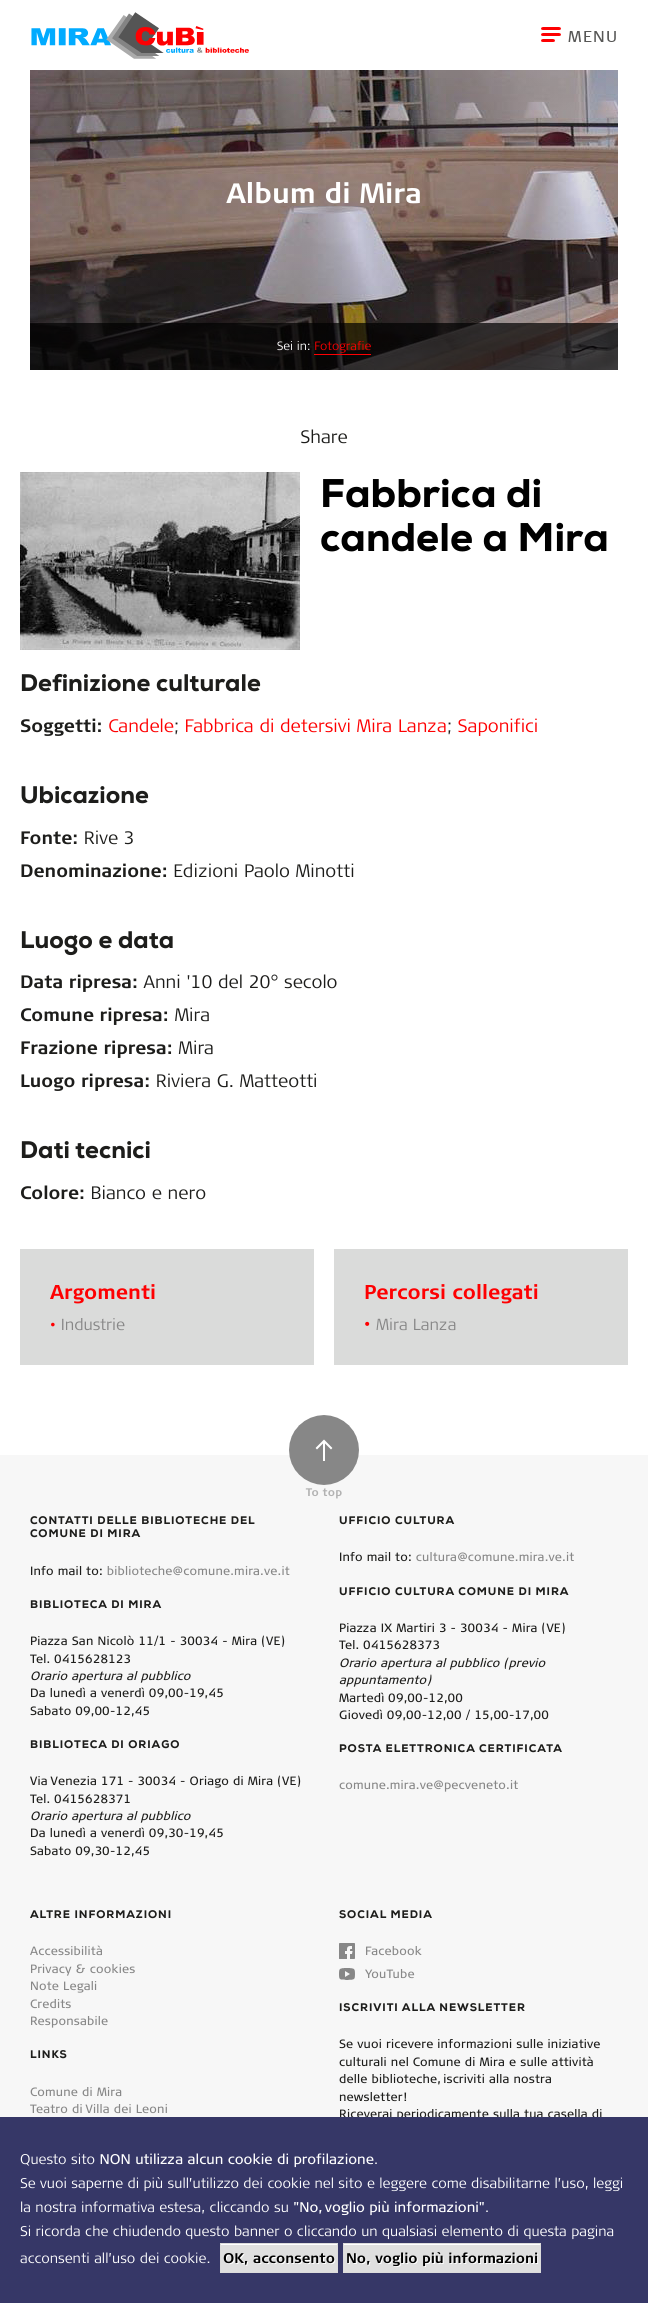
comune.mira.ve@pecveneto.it (428, 1784)
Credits (51, 2003)
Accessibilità (66, 1950)
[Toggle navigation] (594, 35)
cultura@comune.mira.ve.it (495, 1556)
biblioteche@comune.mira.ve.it (198, 1570)
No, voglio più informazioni (442, 2258)
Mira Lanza (416, 1324)
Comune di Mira (76, 2091)
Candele (141, 725)
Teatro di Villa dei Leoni (99, 2108)
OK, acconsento (279, 2258)
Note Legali (63, 1985)
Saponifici (498, 725)
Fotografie (342, 346)
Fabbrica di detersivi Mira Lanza (316, 725)
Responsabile (69, 2020)
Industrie (93, 1324)
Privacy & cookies (82, 1968)
